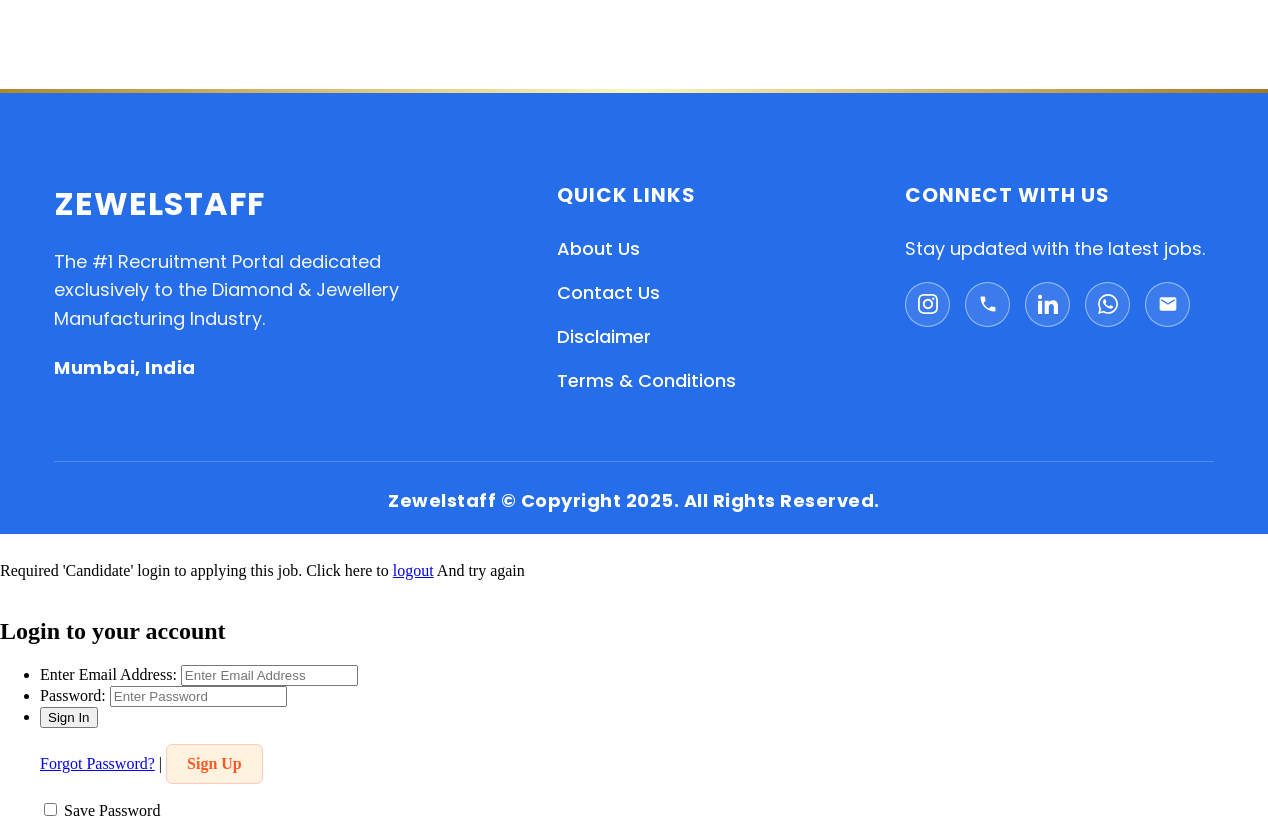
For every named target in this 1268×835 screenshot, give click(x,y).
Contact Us (608, 292)
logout (413, 570)
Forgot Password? (97, 762)
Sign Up (214, 762)
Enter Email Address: (108, 673)
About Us (598, 248)
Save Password (112, 809)
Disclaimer (604, 336)
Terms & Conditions (646, 380)
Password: (73, 694)
